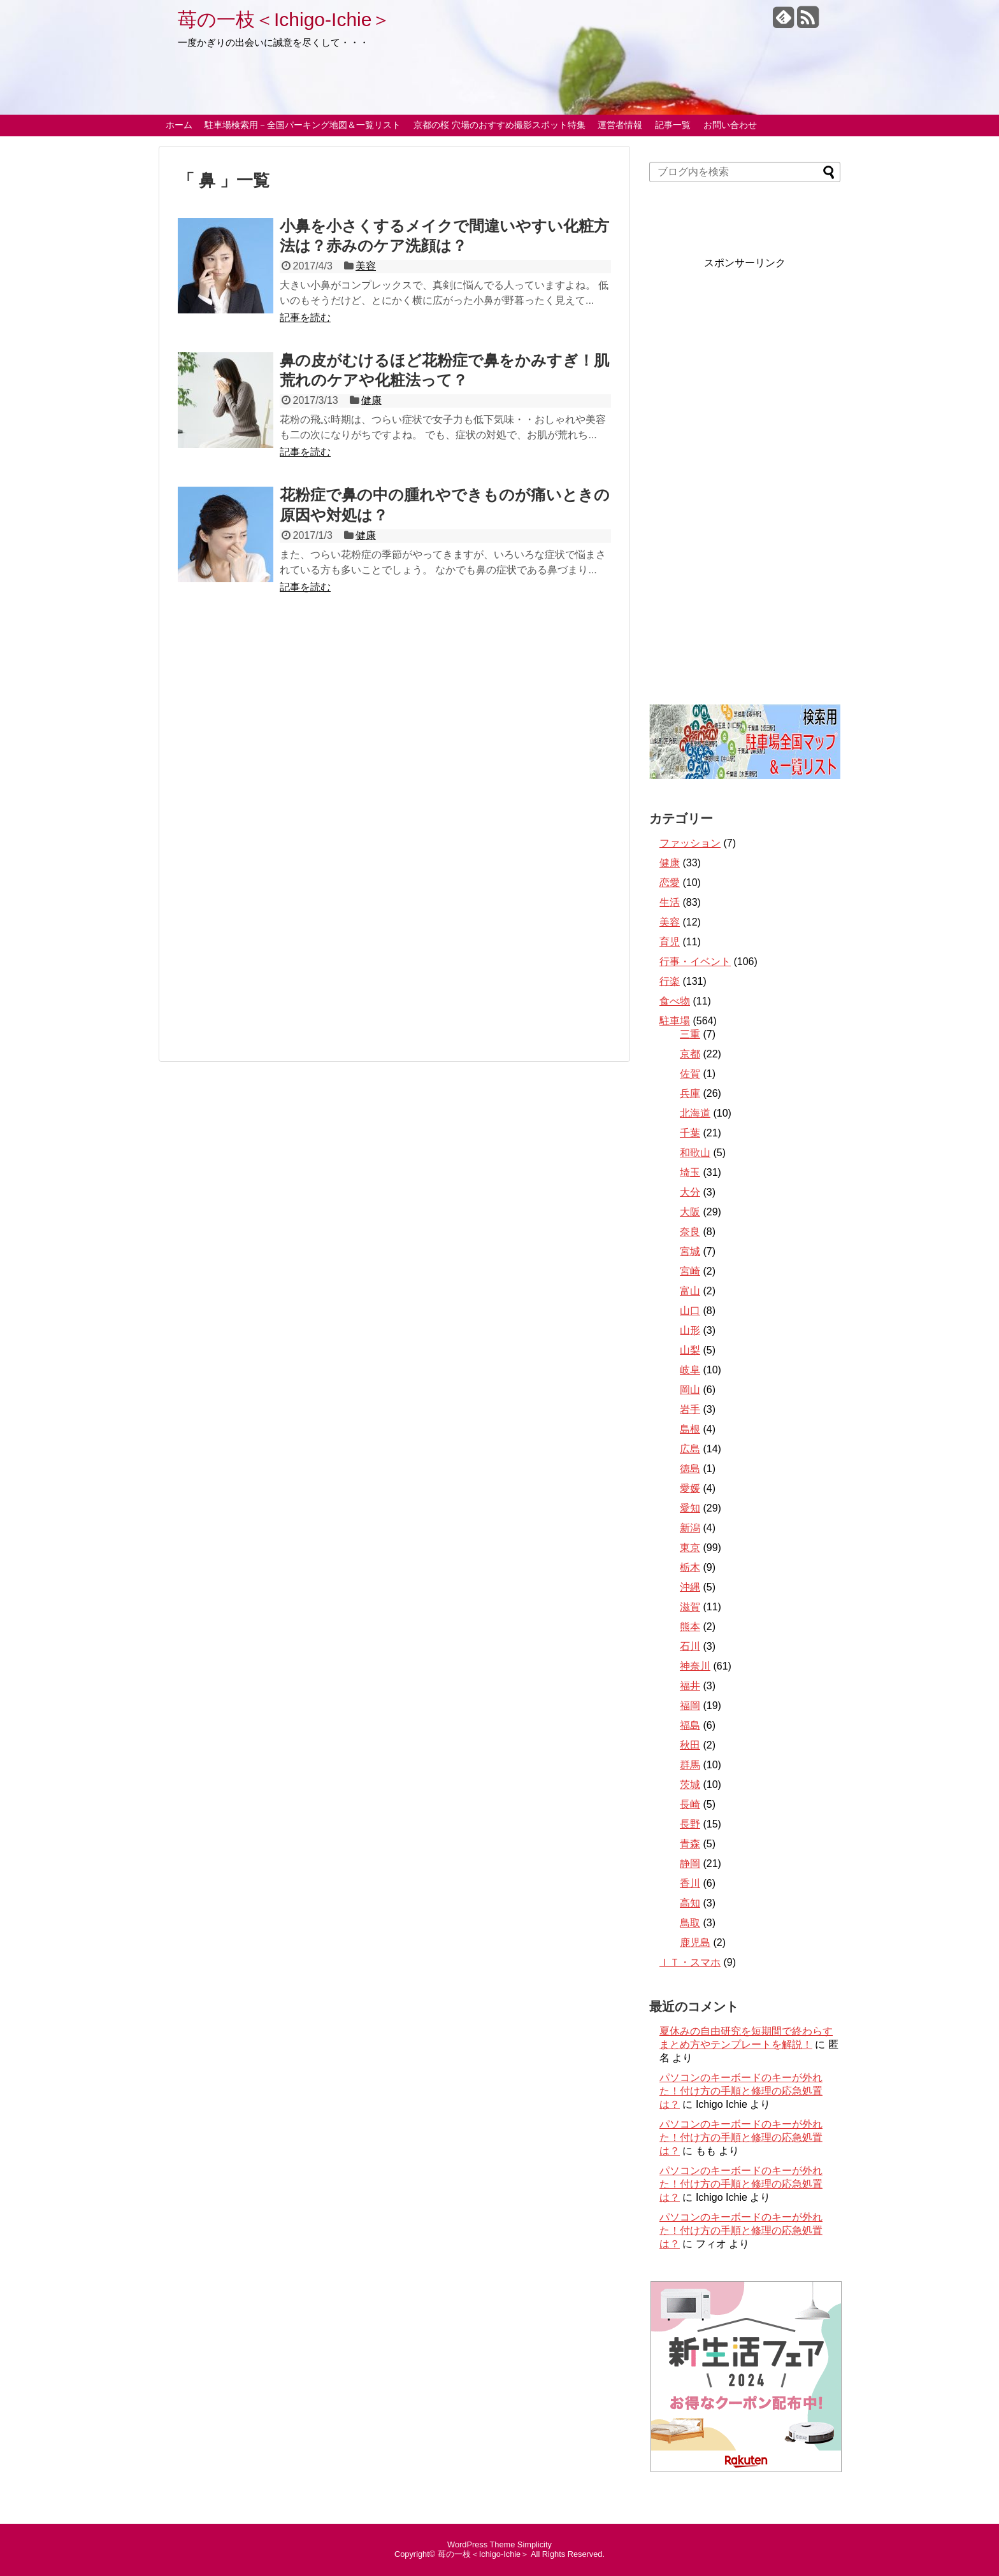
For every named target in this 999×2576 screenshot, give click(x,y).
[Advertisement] (394, 673)
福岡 (690, 1705)
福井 (690, 1685)
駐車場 (674, 1020)
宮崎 (690, 1271)
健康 (371, 400)
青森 (690, 1843)
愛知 (690, 1508)
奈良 (690, 1231)
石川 (690, 1646)
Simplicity (534, 2544)
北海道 (695, 1113)
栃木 (690, 1567)
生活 (669, 902)
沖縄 (690, 1587)
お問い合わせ (730, 125)
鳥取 (690, 1922)
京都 (690, 1053)
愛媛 (690, 1488)
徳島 (690, 1468)
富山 (690, 1290)
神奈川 (695, 1666)
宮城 (690, 1251)
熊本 (690, 1626)
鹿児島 (695, 1942)
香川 (690, 1883)
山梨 (690, 1350)
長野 (690, 1824)
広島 (690, 1448)
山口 (690, 1310)
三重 (690, 1034)
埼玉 (690, 1172)
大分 (690, 1192)
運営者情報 (620, 125)
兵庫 (690, 1093)
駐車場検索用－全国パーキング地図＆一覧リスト (303, 125)
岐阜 (690, 1369)
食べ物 (674, 1001)
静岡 (690, 1863)
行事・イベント (695, 961)
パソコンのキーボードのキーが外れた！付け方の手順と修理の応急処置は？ (741, 2091)
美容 (366, 266)
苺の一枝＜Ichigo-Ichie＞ (284, 19)
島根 (690, 1429)
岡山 (690, 1389)
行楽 (669, 981)
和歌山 (695, 1152)
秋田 (690, 1745)
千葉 (690, 1132)
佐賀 (690, 1073)
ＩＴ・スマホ (690, 1962)
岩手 (690, 1409)
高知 (690, 1903)
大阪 (690, 1211)
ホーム (179, 125)
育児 (669, 941)
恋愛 (669, 882)
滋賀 (690, 1606)
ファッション (690, 843)
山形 (690, 1330)
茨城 (690, 1784)
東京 (690, 1547)
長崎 (690, 1804)
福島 (690, 1725)
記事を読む (305, 317)
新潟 (690, 1527)
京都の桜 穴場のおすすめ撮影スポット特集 (499, 125)
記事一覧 (673, 125)
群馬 (690, 1764)
